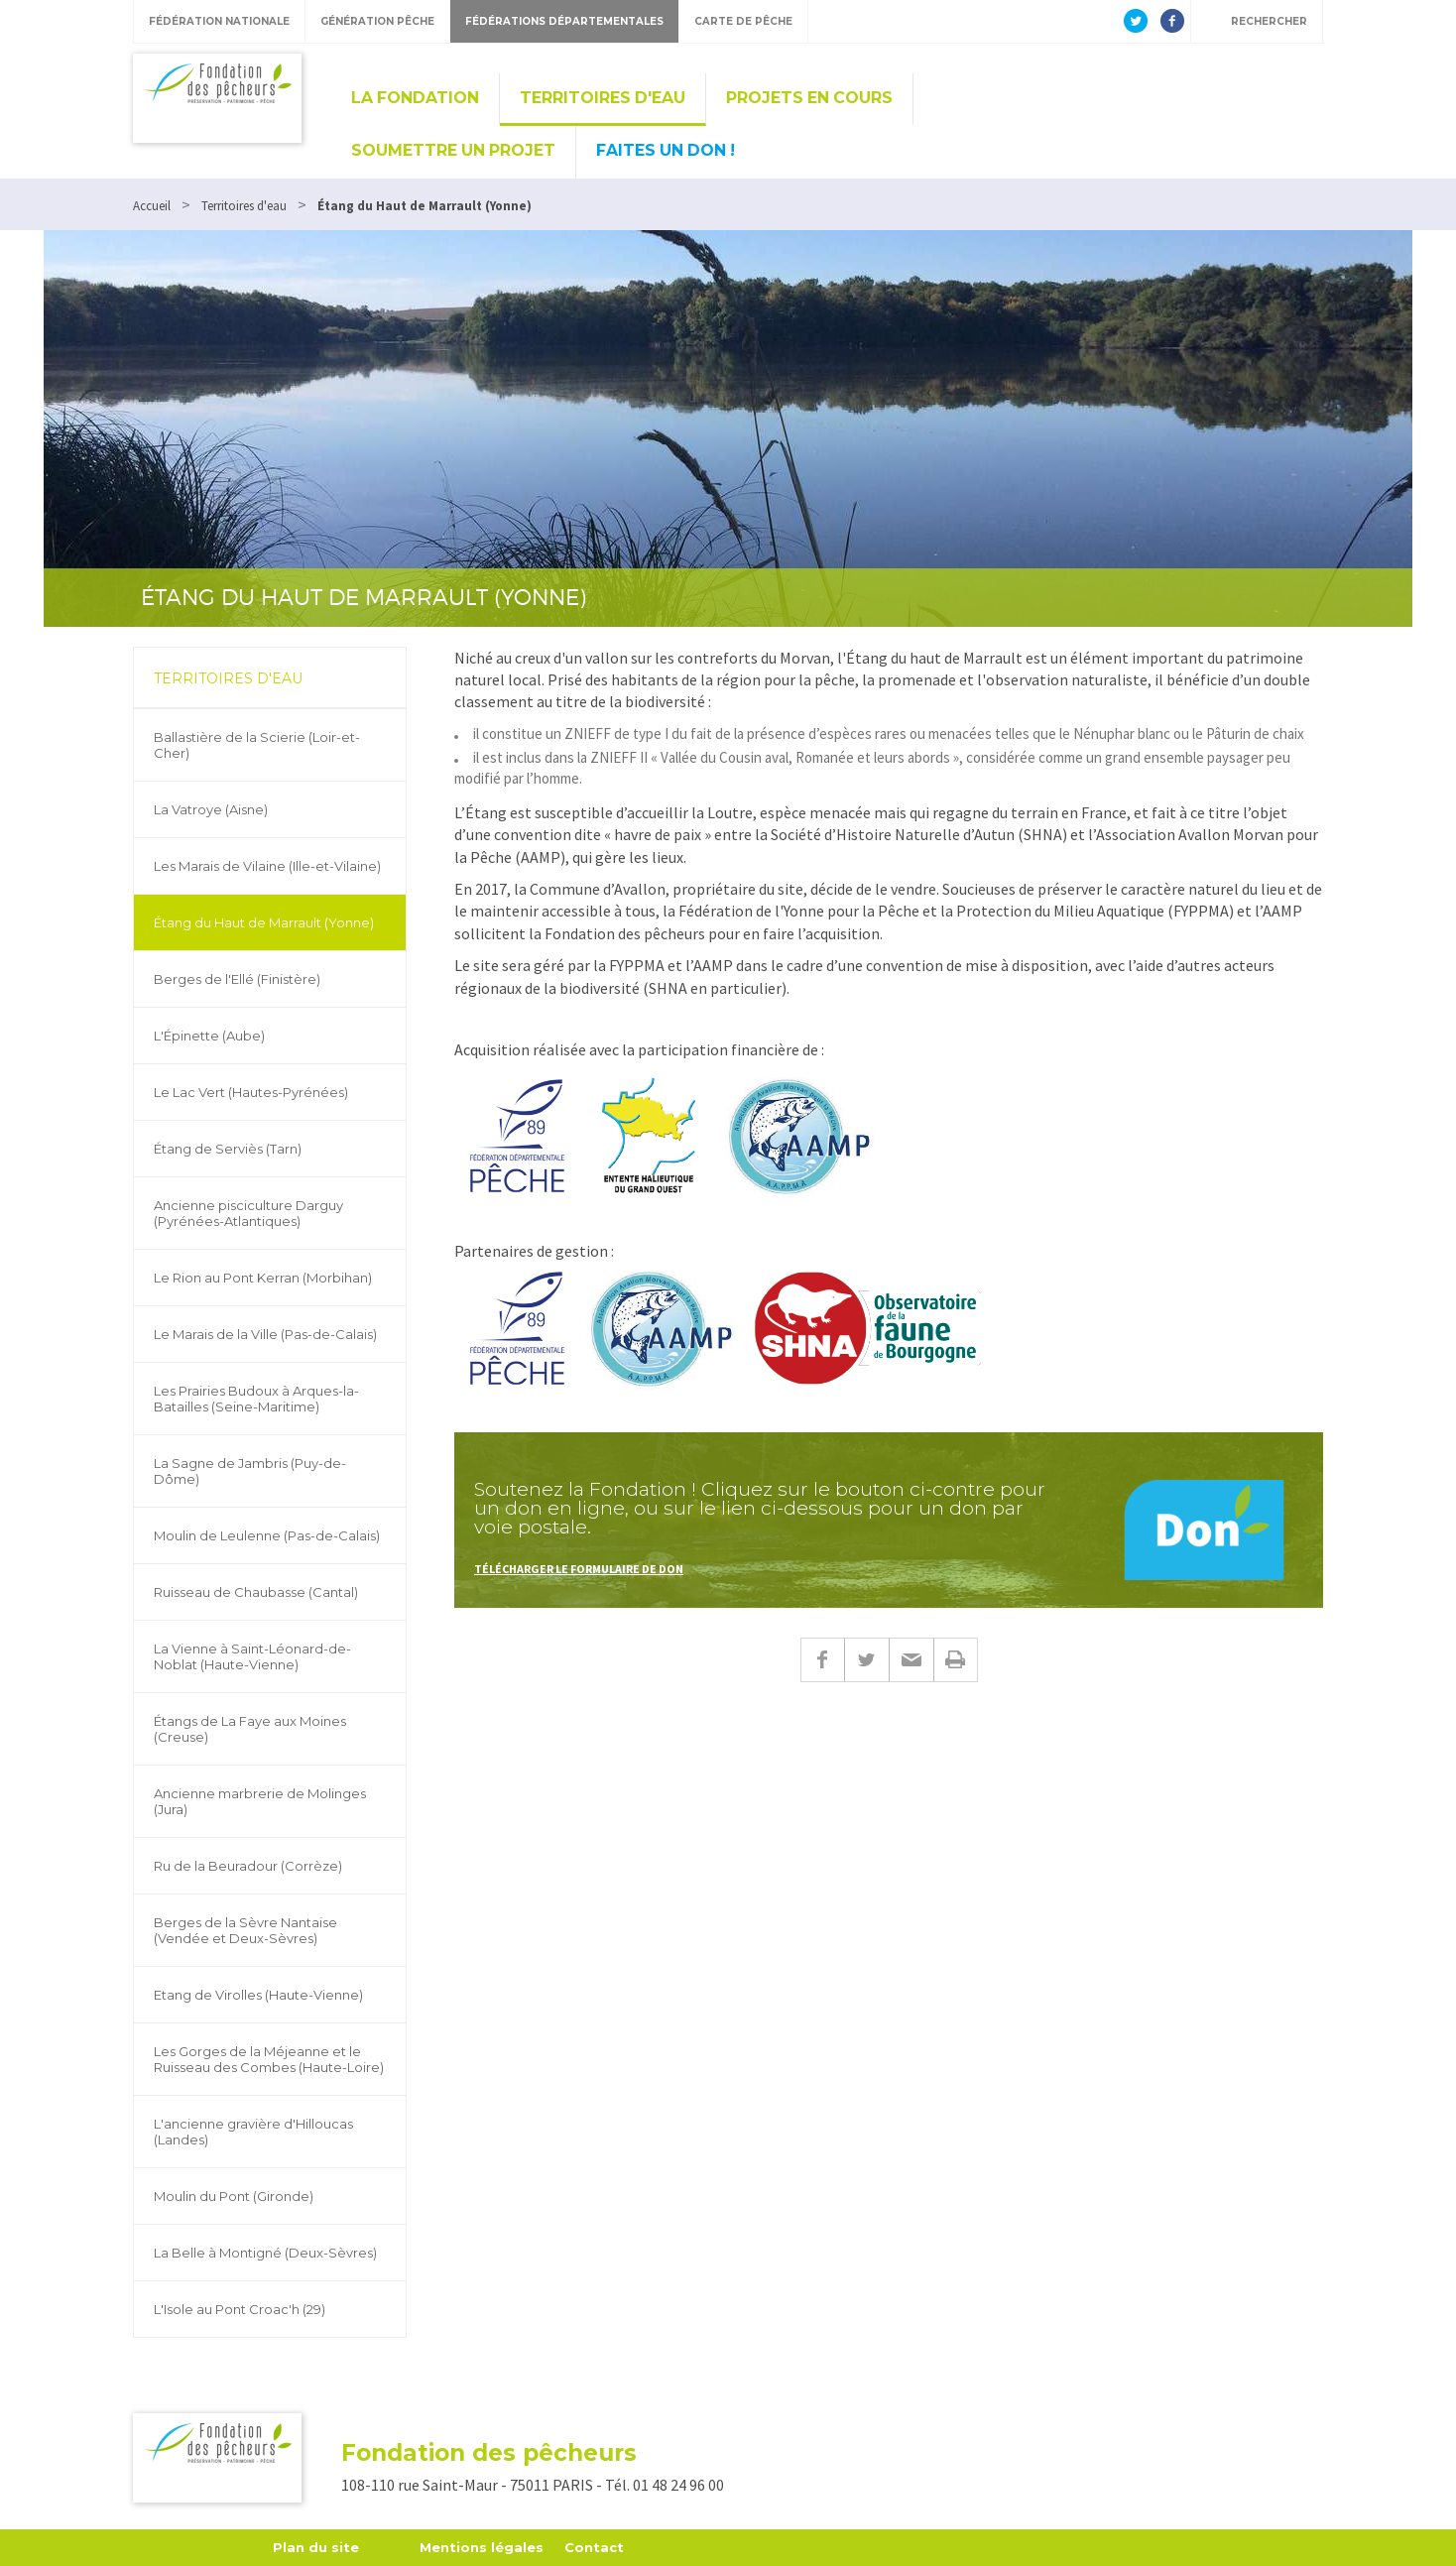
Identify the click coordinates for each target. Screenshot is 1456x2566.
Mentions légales (482, 2547)
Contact (594, 2547)
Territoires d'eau (602, 97)
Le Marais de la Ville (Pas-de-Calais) (265, 1334)
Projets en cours (809, 97)
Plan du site (316, 2547)
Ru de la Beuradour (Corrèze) (248, 1866)
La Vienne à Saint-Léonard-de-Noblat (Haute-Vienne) (252, 1656)
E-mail (911, 1660)
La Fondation (415, 97)
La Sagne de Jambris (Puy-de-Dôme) (250, 1471)
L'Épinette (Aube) (209, 1035)
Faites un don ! (665, 150)
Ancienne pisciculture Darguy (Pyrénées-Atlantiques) (248, 1213)
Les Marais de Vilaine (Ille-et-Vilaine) (267, 866)
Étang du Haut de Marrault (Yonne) (264, 922)
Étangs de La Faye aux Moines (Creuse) (250, 1729)
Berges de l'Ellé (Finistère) (237, 979)
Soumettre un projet (453, 150)
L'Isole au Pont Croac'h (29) (239, 2309)
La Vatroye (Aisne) (211, 809)
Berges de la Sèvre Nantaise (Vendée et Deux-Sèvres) (245, 1930)
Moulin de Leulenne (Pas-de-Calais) (267, 1535)
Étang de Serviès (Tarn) (228, 1149)
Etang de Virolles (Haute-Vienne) (258, 1995)
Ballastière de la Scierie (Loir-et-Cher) (257, 745)
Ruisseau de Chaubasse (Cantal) (256, 1592)
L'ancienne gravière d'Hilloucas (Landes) (253, 2131)
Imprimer (955, 1660)
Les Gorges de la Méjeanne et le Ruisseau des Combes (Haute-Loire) (269, 2059)
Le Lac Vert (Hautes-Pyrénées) (251, 1092)
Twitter (866, 1660)
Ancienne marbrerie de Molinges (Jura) (260, 1801)
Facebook (822, 1660)
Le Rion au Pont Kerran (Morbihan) (263, 1277)
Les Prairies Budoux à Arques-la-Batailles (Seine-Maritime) (256, 1398)
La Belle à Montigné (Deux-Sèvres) (265, 2253)
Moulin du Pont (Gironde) (233, 2196)
